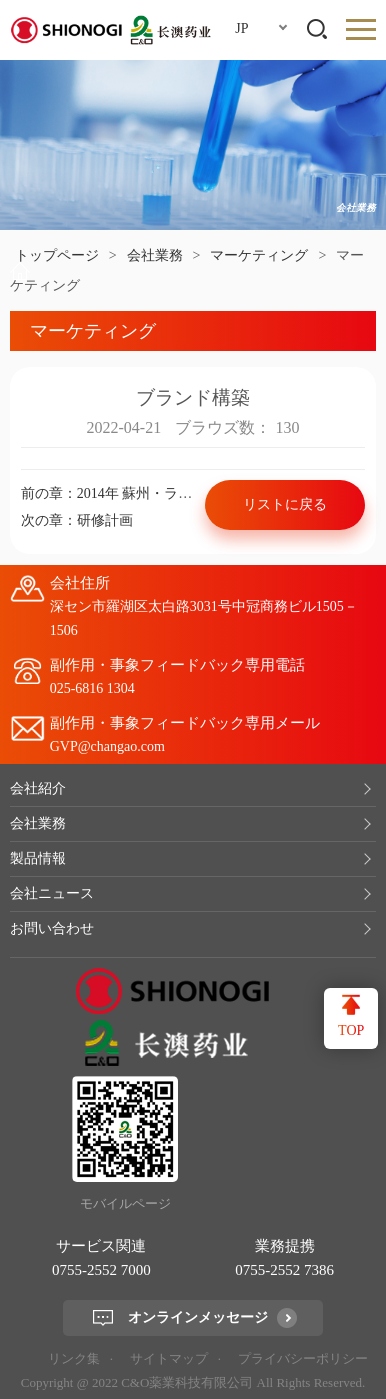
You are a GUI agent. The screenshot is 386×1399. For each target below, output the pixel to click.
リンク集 (74, 1358)
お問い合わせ (52, 928)
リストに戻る (285, 504)
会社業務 (155, 255)
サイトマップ (169, 1358)
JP (241, 28)
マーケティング (259, 255)
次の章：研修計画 (77, 520)
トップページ (57, 255)
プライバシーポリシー (303, 1358)
